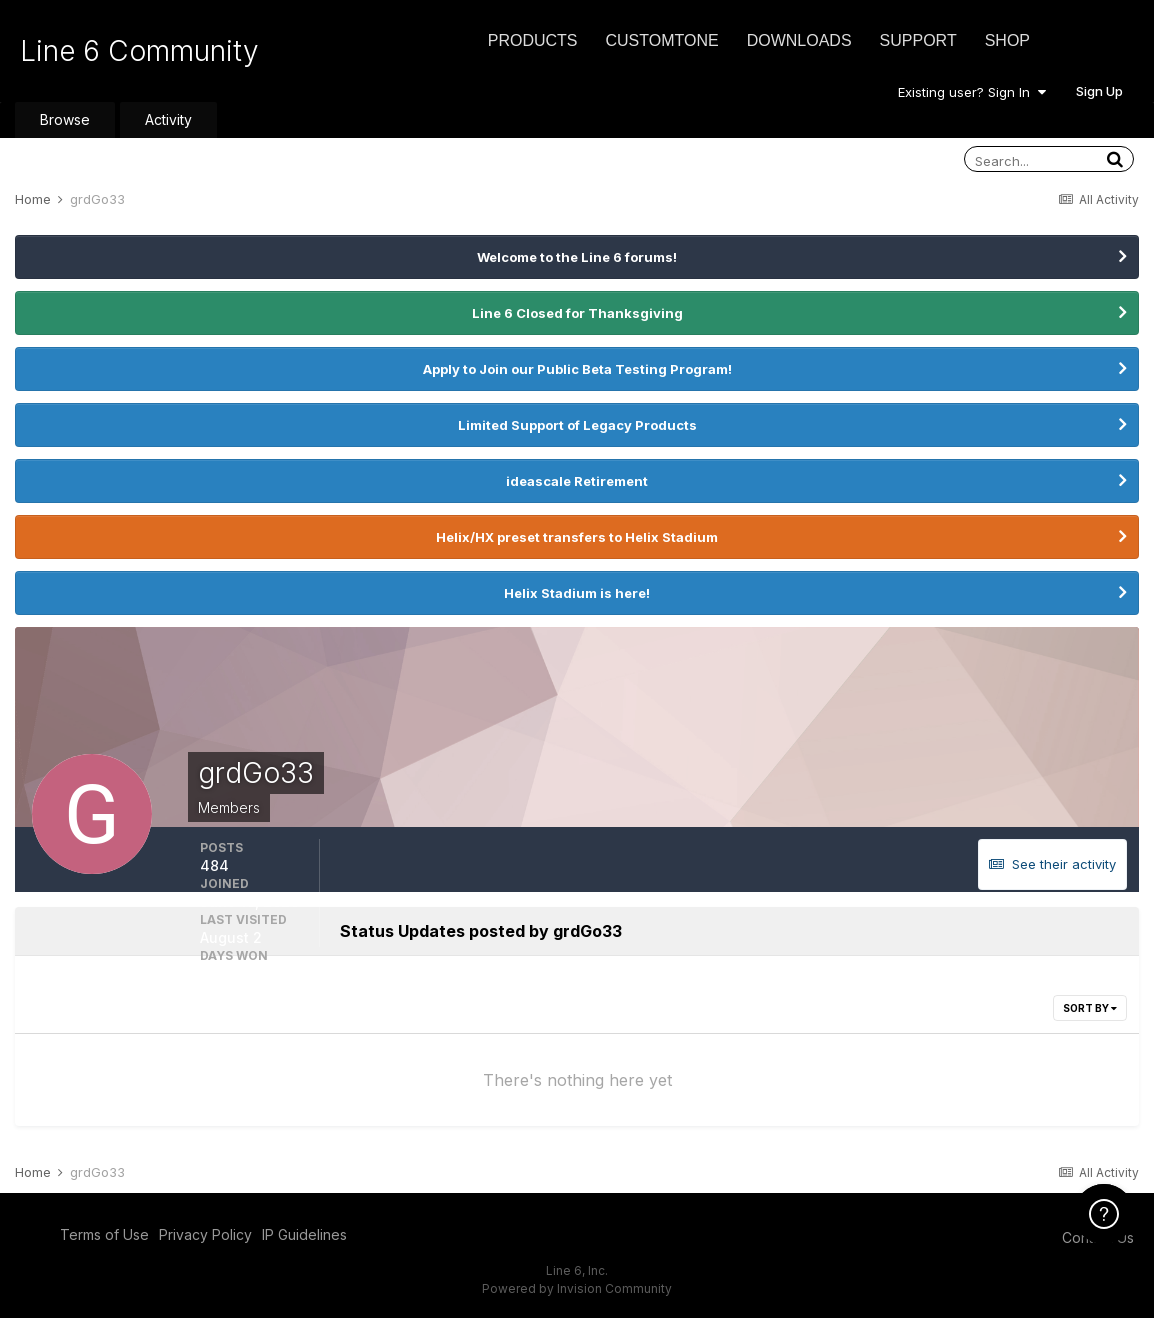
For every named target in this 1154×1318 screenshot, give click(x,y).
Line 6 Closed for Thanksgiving (577, 313)
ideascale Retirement (577, 481)
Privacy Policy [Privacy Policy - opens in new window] (205, 1234)
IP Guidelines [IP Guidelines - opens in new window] (304, 1234)
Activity (168, 119)
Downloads (799, 40)
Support (918, 40)
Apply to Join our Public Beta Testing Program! (577, 369)
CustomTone (661, 40)
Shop (1007, 40)
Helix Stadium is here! (577, 593)
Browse (65, 119)
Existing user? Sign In (972, 92)
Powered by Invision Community (577, 1288)
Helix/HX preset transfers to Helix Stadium (577, 537)
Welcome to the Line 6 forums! (577, 257)
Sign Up (1099, 91)
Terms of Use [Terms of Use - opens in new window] (104, 1234)
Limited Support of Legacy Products (577, 425)
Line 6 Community (139, 51)
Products (533, 40)
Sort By (1090, 1008)
